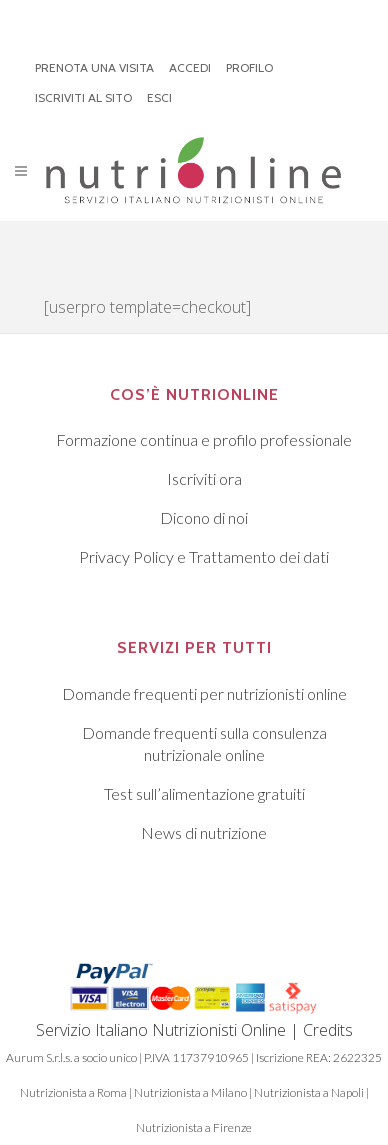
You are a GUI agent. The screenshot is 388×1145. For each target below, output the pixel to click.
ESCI (159, 97)
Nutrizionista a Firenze (194, 1127)
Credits (328, 1030)
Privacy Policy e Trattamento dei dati (204, 556)
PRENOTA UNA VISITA (94, 67)
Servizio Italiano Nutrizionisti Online (161, 1030)
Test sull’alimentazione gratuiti (204, 793)
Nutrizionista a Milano (190, 1092)
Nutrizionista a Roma (73, 1092)
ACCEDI (190, 67)
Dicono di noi (204, 517)
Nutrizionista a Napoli (309, 1092)
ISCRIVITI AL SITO (83, 97)
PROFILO (249, 67)
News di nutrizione (204, 832)
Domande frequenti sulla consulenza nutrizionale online (204, 743)
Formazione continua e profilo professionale (204, 439)
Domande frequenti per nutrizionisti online (204, 693)
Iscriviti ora (204, 478)
